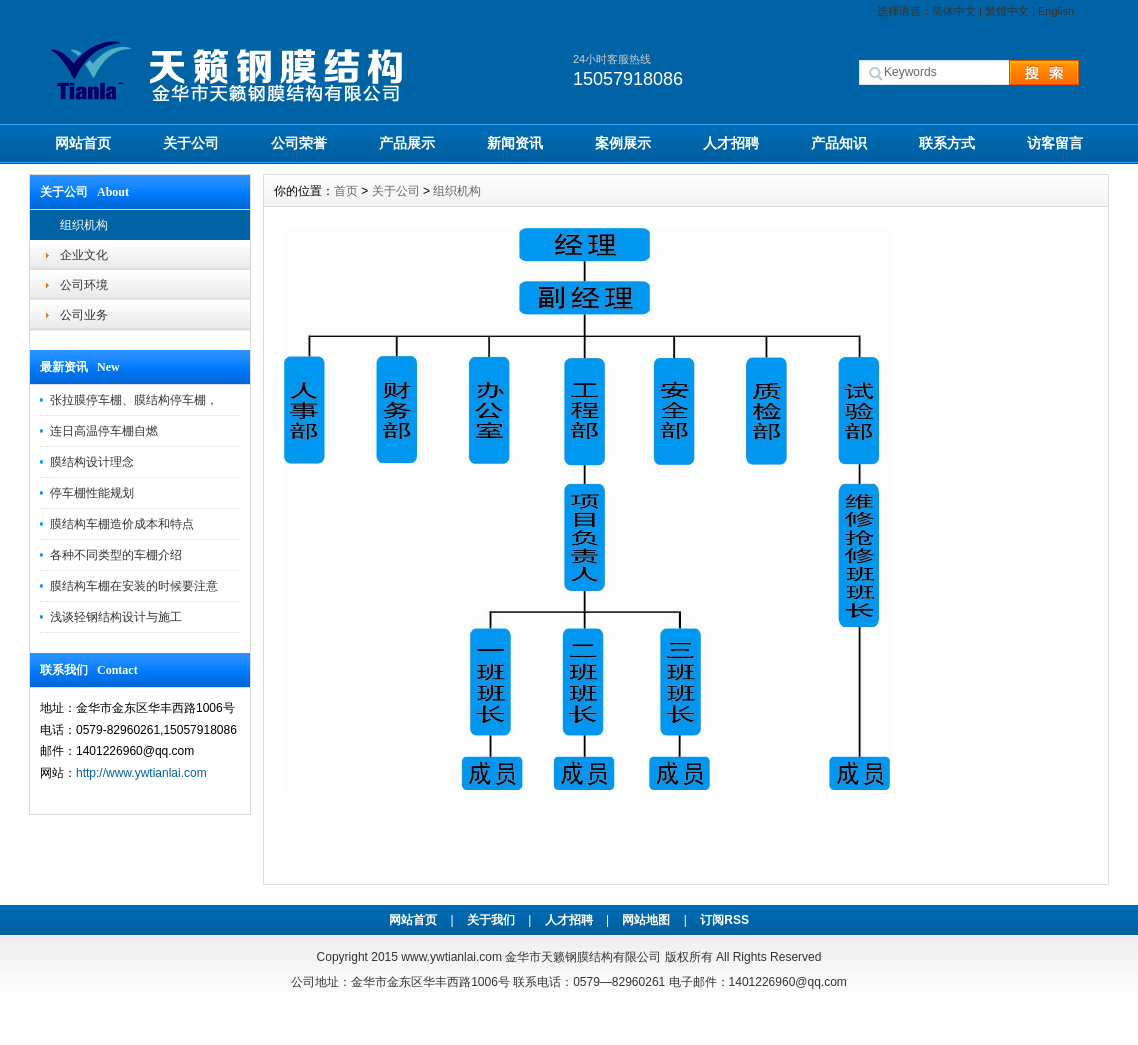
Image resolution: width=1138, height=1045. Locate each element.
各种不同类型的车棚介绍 (116, 555)
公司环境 (84, 285)
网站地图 (646, 920)
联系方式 (947, 143)
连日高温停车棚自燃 (104, 431)
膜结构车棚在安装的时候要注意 (134, 586)
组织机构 (84, 225)
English (1056, 11)
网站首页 (83, 143)
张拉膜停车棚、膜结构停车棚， (134, 400)
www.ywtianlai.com (451, 957)
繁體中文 (1007, 11)
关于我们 (491, 920)
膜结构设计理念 (92, 462)
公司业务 (84, 315)
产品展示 (407, 143)
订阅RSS (724, 920)
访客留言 (1055, 143)
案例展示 (623, 143)
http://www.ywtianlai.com (141, 773)
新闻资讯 (515, 143)
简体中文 (954, 11)
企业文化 (84, 255)
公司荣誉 (299, 143)
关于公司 (191, 143)
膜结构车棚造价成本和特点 (122, 524)
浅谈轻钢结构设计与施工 (116, 617)
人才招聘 (731, 143)
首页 (346, 191)
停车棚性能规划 (92, 493)
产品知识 (839, 143)
